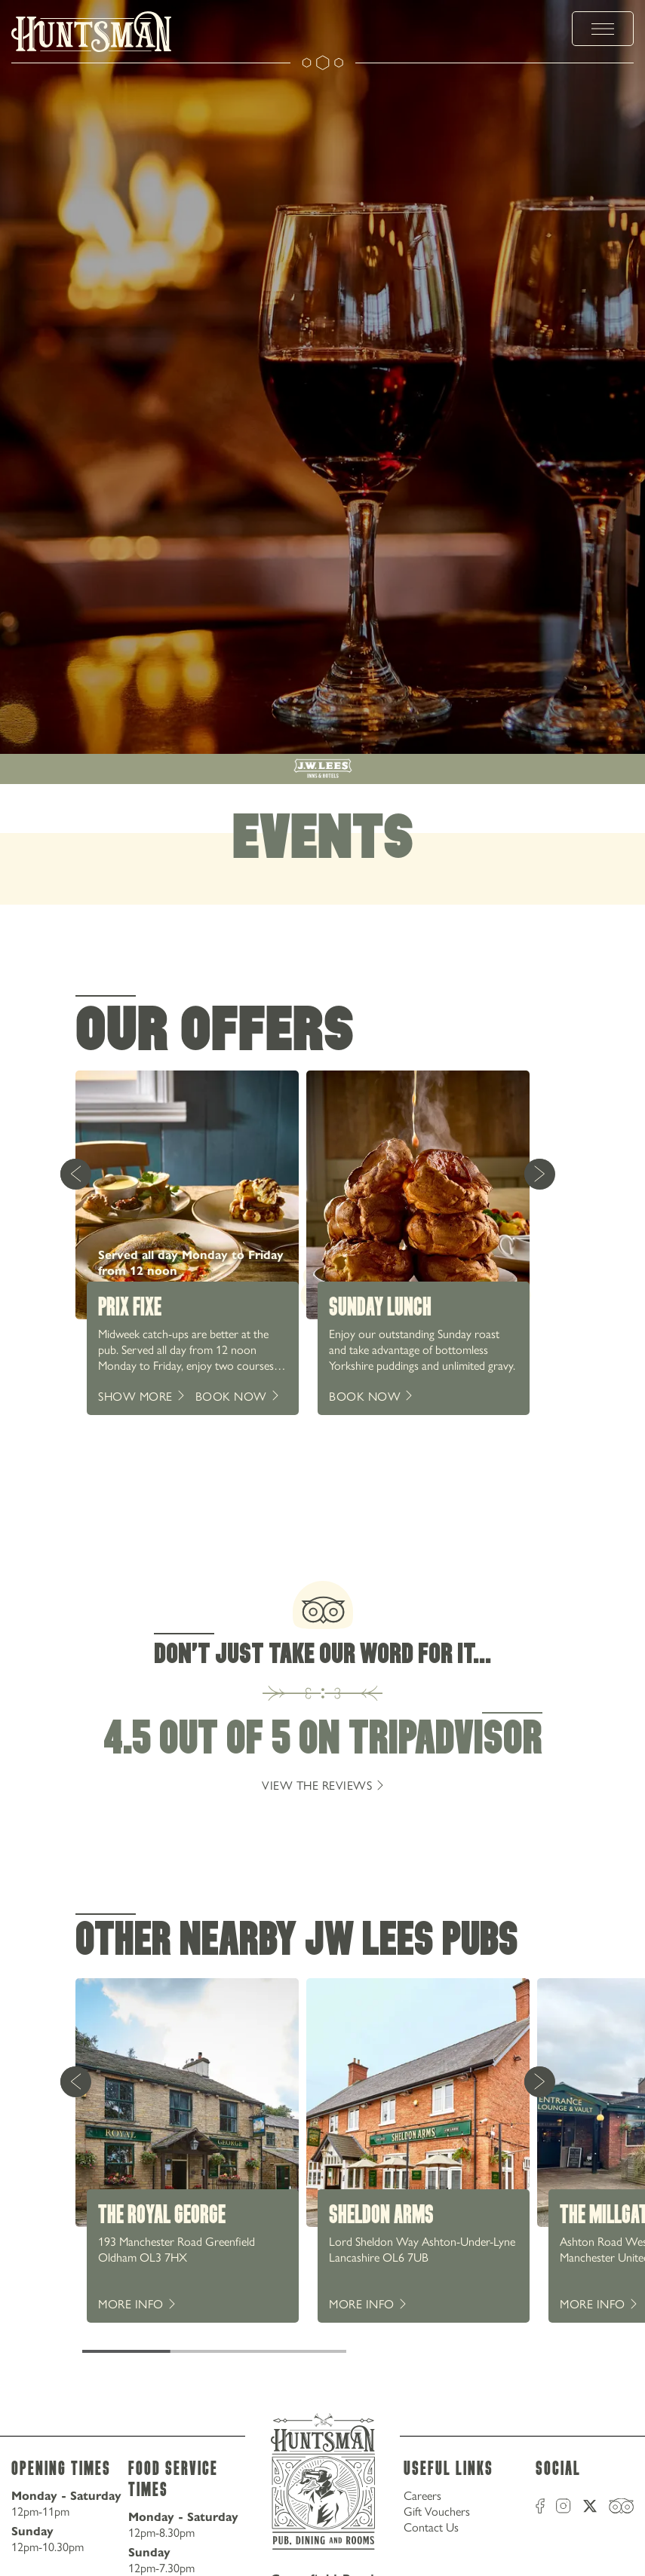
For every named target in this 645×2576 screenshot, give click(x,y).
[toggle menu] (603, 28)
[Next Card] (539, 1174)
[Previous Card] (75, 1174)
